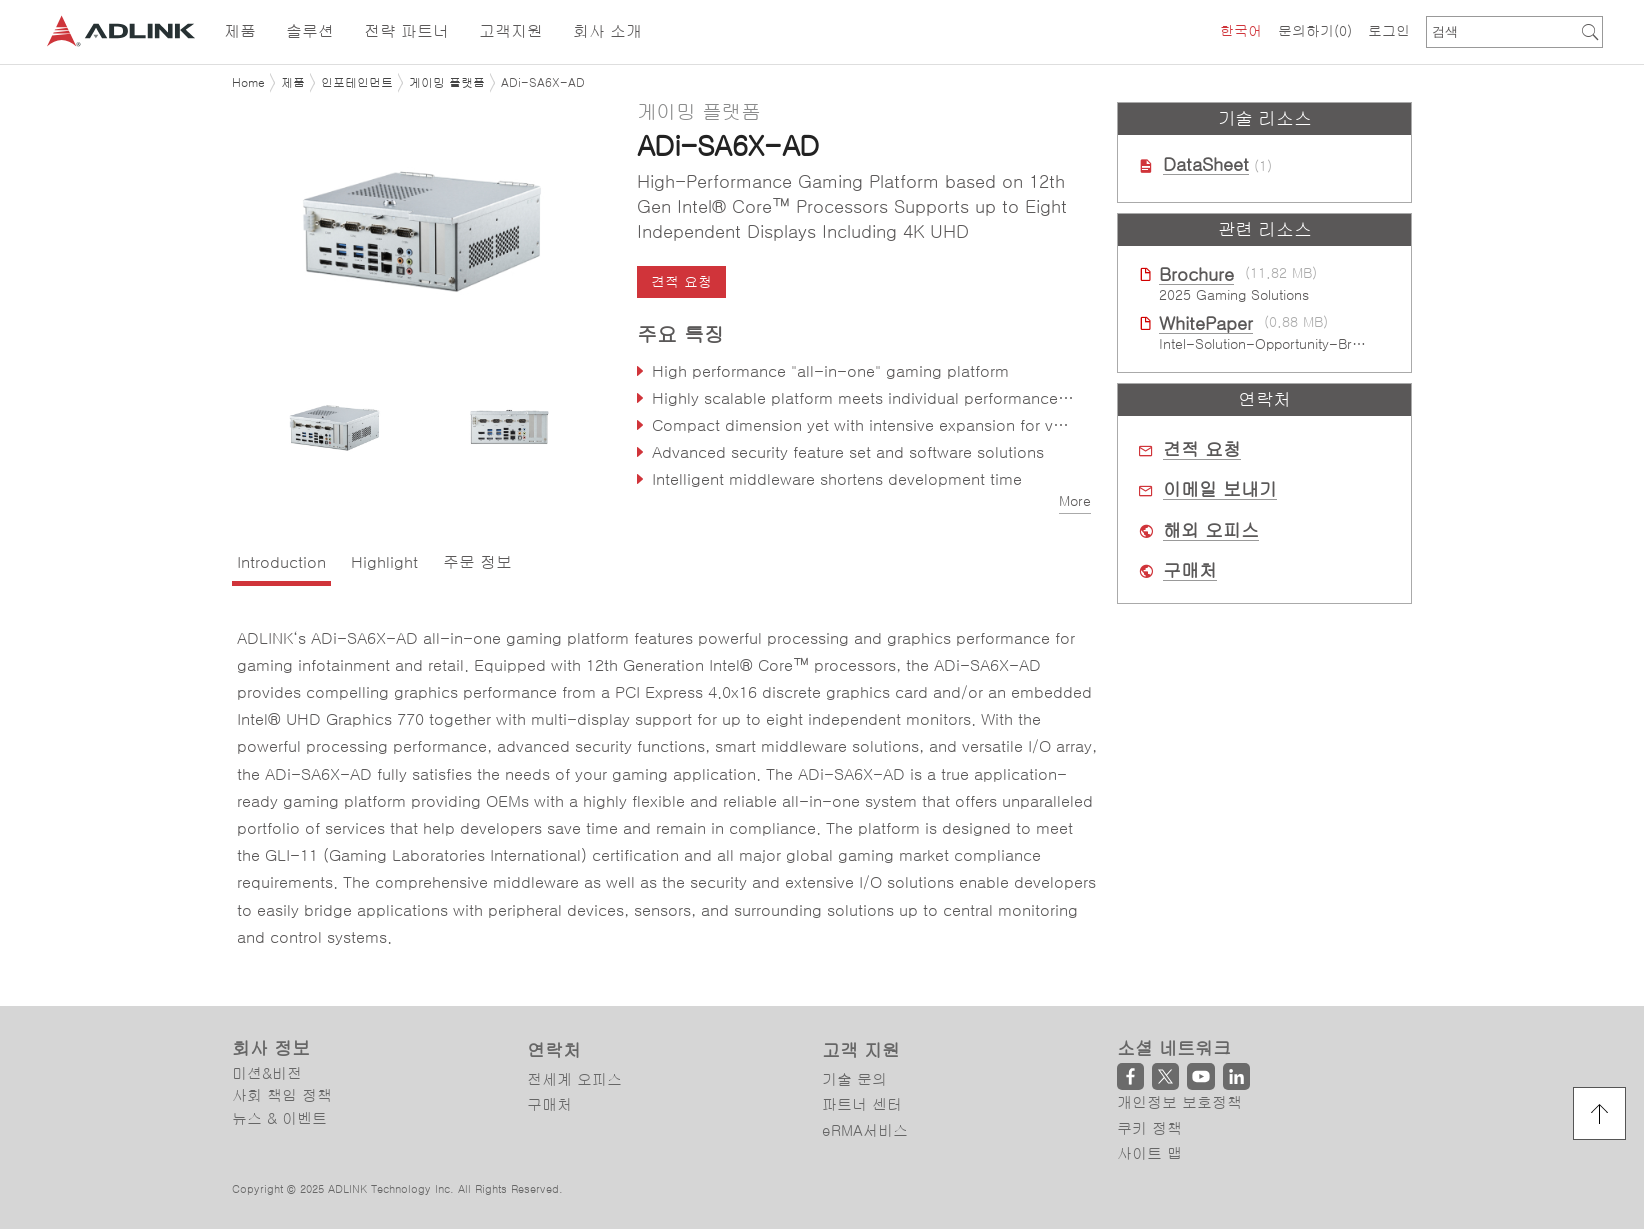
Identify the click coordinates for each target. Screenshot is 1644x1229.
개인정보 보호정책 (1179, 1102)
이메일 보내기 (1220, 490)
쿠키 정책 (1149, 1128)
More (1075, 501)
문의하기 (1315, 31)
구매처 (1190, 571)
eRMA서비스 (865, 1130)
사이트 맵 (1149, 1153)
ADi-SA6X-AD (543, 83)
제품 (293, 83)
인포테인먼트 (357, 83)
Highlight (384, 562)
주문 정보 (477, 562)
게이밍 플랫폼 (447, 83)
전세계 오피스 (574, 1079)
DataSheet (1206, 165)
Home (248, 83)
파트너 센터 (862, 1104)
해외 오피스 (1211, 531)
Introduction (281, 562)
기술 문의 (854, 1079)
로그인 (1389, 31)
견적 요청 (681, 282)
